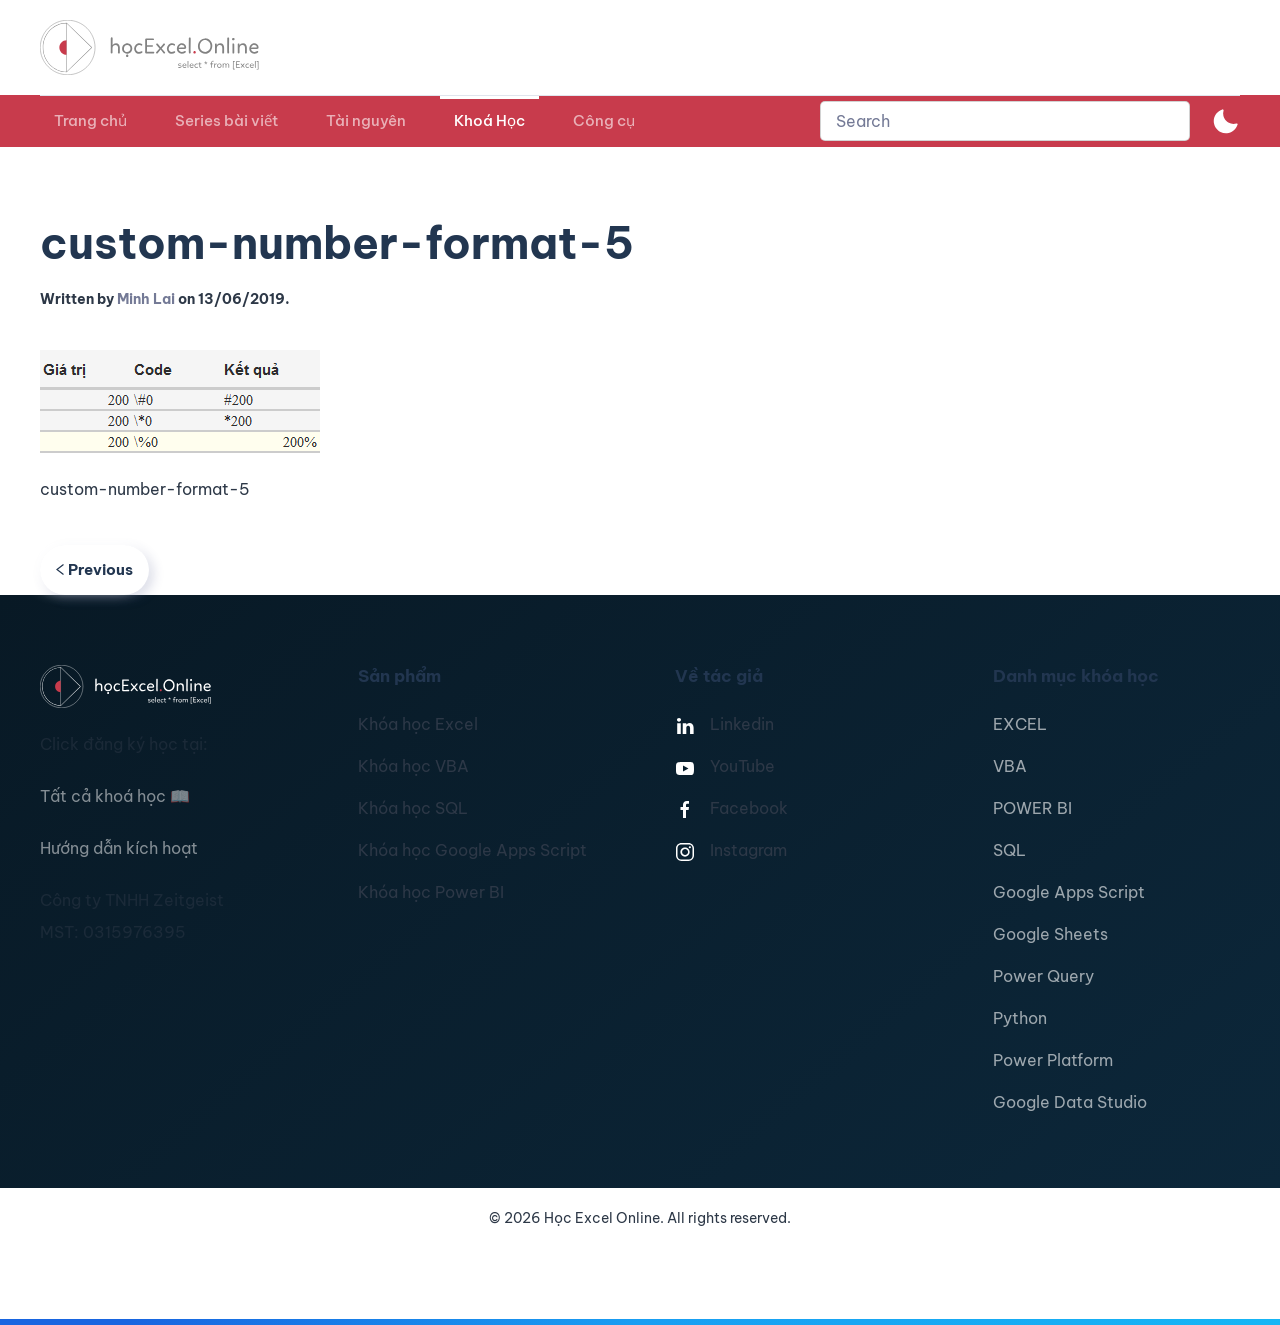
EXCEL (1020, 724)
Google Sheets (1050, 934)
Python (1020, 1018)
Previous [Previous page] (94, 569)
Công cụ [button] (604, 120)
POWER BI (1032, 808)
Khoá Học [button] (489, 120)
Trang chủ (90, 120)
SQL (1009, 850)
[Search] (1005, 121)
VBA (1010, 766)
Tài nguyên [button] (366, 120)
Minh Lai (146, 299)
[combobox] (1005, 121)
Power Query (1043, 976)
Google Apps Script (1069, 892)
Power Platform (1053, 1060)
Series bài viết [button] (226, 120)
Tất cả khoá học (115, 796)
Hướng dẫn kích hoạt (119, 848)
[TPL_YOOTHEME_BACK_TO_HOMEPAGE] (168, 47)
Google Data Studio (1070, 1102)
